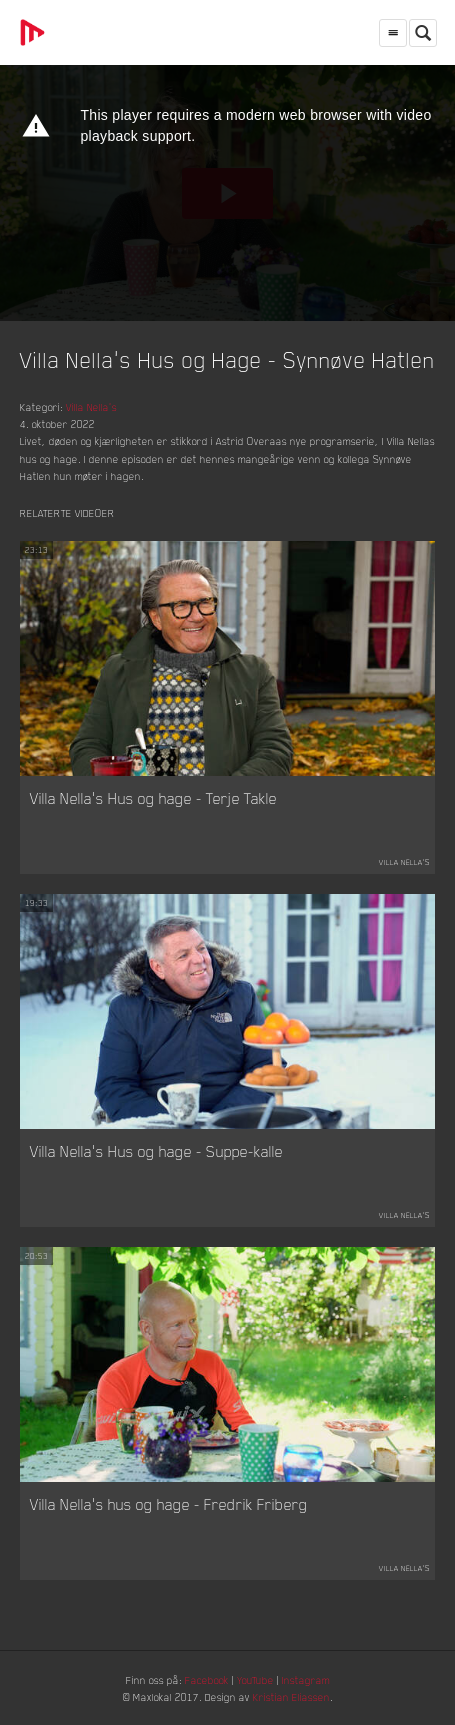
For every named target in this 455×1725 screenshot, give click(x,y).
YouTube (255, 1679)
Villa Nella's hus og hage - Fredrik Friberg (169, 1504)
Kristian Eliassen (291, 1696)
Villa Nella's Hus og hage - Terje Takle (153, 798)
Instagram (306, 1679)
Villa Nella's (91, 406)
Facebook (207, 1679)
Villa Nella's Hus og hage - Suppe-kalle (156, 1151)
